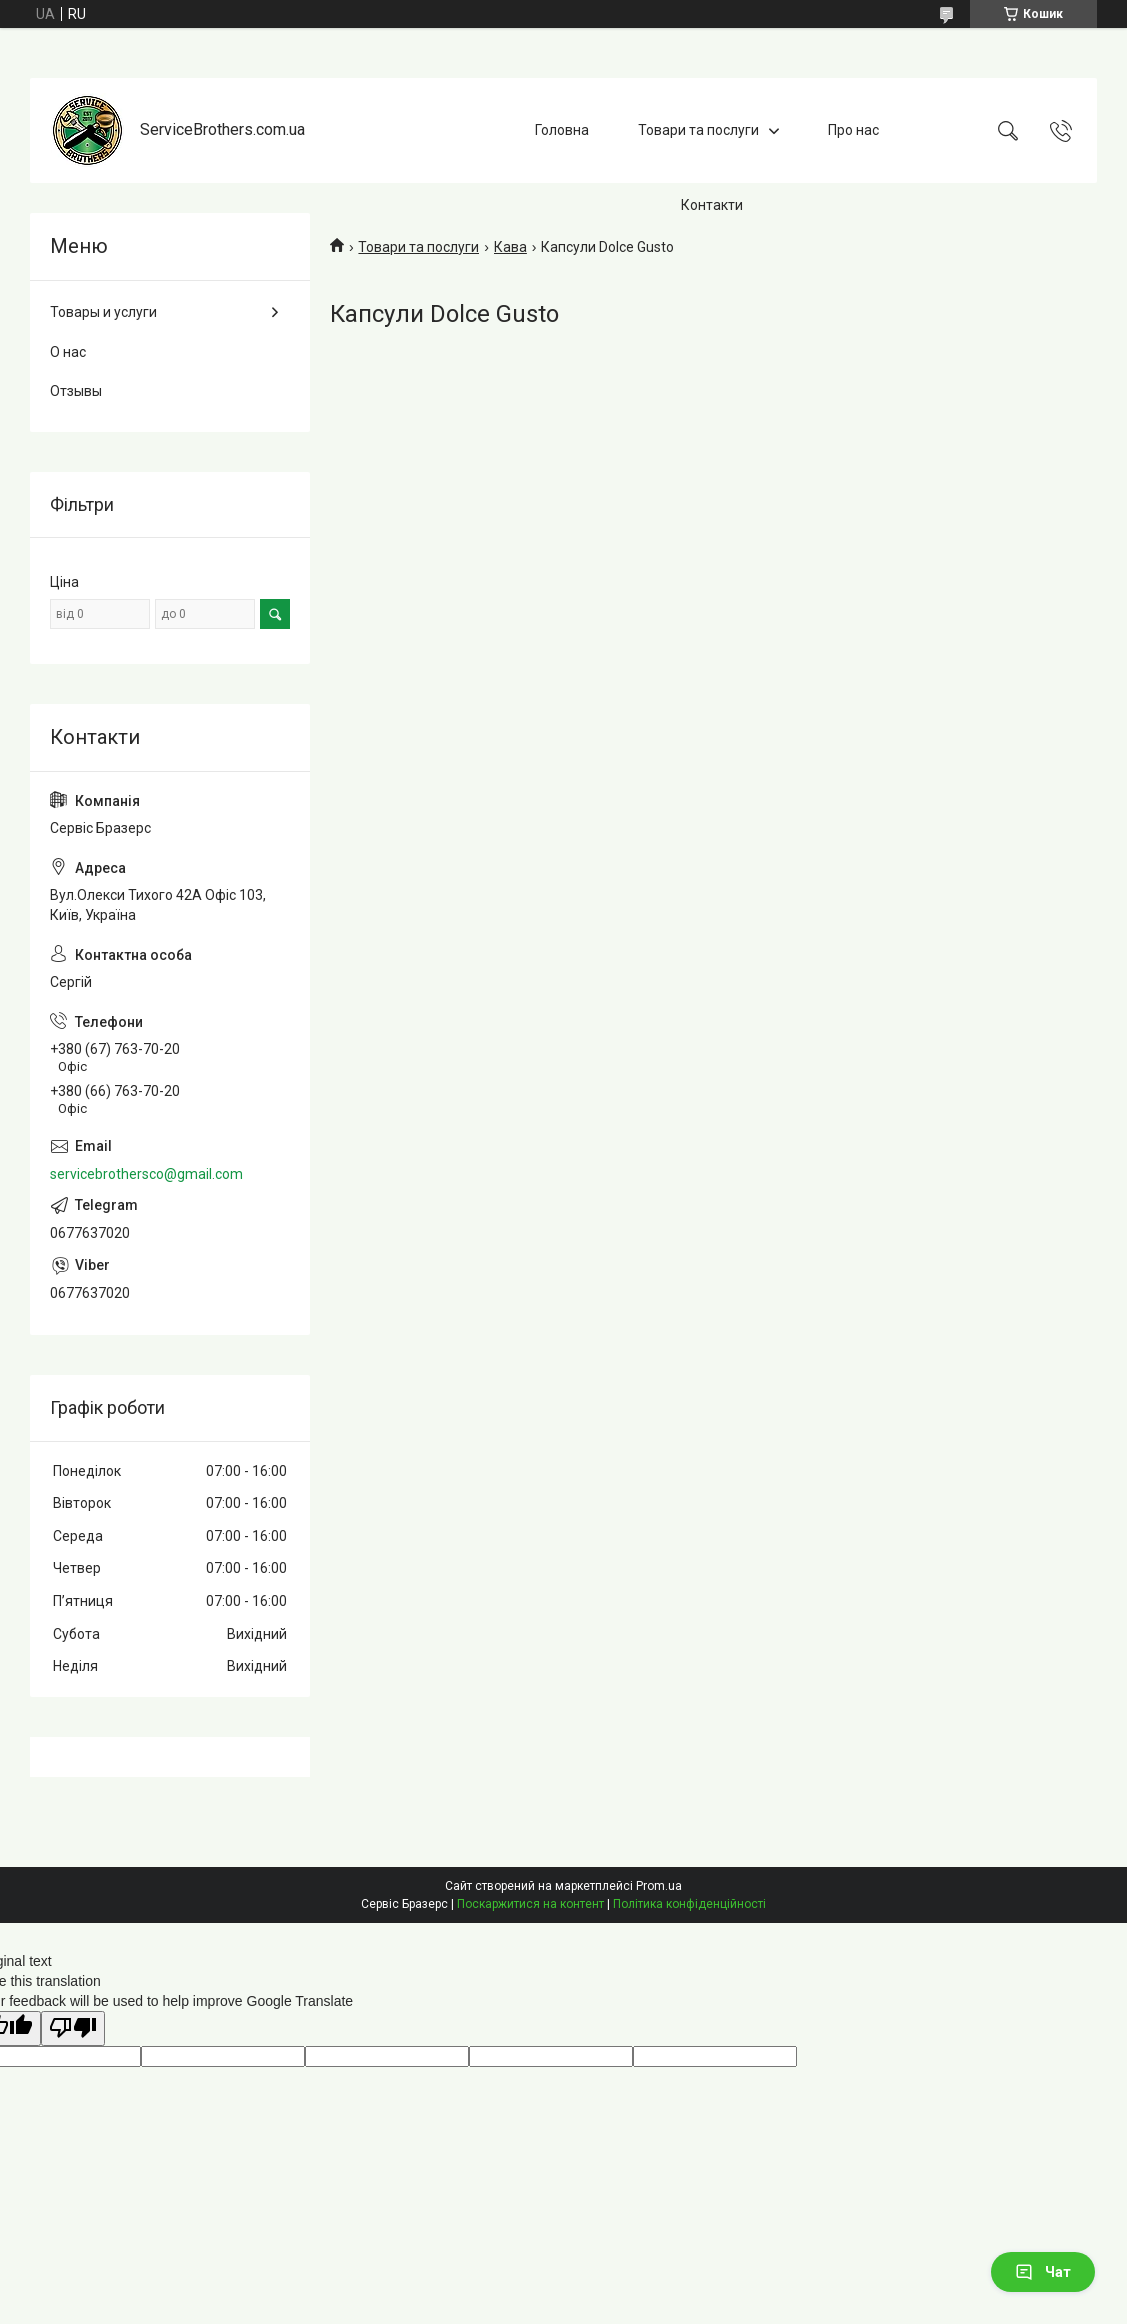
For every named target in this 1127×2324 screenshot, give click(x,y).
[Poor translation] (73, 2028)
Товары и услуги (103, 312)
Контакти (712, 205)
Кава (510, 247)
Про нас (853, 130)
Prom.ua (659, 1886)
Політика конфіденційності (689, 1904)
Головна (562, 130)
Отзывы (76, 391)
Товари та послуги (698, 130)
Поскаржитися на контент (530, 1904)
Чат (1043, 2272)
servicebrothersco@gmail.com (146, 1174)
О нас (68, 352)
